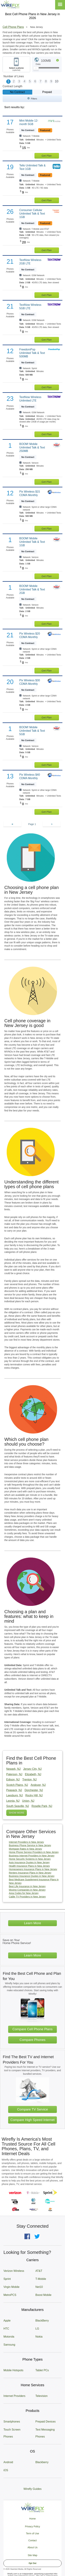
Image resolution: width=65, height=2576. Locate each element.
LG (37, 2328)
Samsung (9, 2344)
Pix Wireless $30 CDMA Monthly (29, 682)
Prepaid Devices (45, 2421)
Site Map (32, 2555)
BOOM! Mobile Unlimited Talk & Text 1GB (32, 542)
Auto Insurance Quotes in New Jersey (29, 1862)
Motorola (8, 2336)
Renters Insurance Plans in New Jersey (30, 1872)
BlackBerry (42, 2320)
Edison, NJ (13, 1779)
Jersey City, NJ (32, 1768)
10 (56, 81)
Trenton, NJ (29, 1779)
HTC (6, 2328)
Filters (34, 98)
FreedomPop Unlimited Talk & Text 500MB (32, 353)
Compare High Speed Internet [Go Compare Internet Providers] (32, 2120)
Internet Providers (14, 2395)
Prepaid (47, 92)
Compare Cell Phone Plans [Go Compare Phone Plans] (32, 2029)
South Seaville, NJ (17, 1806)
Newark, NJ (13, 1768)
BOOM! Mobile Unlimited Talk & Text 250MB (32, 447)
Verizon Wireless (13, 2270)
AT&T (38, 2270)
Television (41, 2395)
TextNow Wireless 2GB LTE (30, 261)
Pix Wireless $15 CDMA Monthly (29, 493)
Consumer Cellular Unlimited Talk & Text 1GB (32, 214)
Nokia (38, 2336)
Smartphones (11, 2421)
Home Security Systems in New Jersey (30, 1859)
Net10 (39, 2286)
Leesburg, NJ (14, 1795)
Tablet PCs (42, 2370)
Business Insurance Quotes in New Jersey (31, 1876)
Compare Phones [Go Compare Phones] (32, 2040)
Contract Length (12, 86)
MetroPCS (9, 2294)
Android (8, 2462)
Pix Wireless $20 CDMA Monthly (29, 635)
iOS (5, 2470)
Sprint (7, 2278)
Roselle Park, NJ (42, 1806)
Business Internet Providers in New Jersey (31, 1855)
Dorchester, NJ (34, 1790)
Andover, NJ (38, 1784)
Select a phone (16, 69)
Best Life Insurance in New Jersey (27, 1886)
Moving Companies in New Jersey (27, 1889)
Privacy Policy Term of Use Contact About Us (32, 2537)
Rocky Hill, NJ (34, 1795)
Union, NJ (28, 1800)
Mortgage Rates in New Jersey (25, 1848)
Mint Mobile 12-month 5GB (28, 122)
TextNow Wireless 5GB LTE (30, 306)
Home (32, 2518)
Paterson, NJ (14, 1774)
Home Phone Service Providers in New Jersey (34, 1852)
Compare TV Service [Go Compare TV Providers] (32, 2109)
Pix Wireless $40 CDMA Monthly (29, 776)
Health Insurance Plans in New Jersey (29, 1866)
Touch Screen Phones (11, 2433)
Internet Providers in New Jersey (26, 1842)
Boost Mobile (43, 2294)
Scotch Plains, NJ (17, 1784)
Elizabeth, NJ (33, 1774)
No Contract (17, 92)
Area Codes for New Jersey (23, 1893)
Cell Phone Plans (13, 26)
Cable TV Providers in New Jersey (27, 1896)
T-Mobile (40, 2278)
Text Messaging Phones (45, 2433)
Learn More (32, 1923)
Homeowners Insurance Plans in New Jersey (33, 1869)
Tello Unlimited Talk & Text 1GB (32, 167)
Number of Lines (13, 76)
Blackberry (42, 2462)
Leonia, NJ (13, 1800)
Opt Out (32, 2563)
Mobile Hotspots (13, 2370)
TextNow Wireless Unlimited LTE (30, 399)
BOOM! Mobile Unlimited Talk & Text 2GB (32, 589)
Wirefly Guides (32, 2488)
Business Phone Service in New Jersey (30, 1845)
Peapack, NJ (14, 1790)
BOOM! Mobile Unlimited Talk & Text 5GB (32, 731)
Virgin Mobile (11, 2286)
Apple (7, 2320)
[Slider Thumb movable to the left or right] (36, 69)
